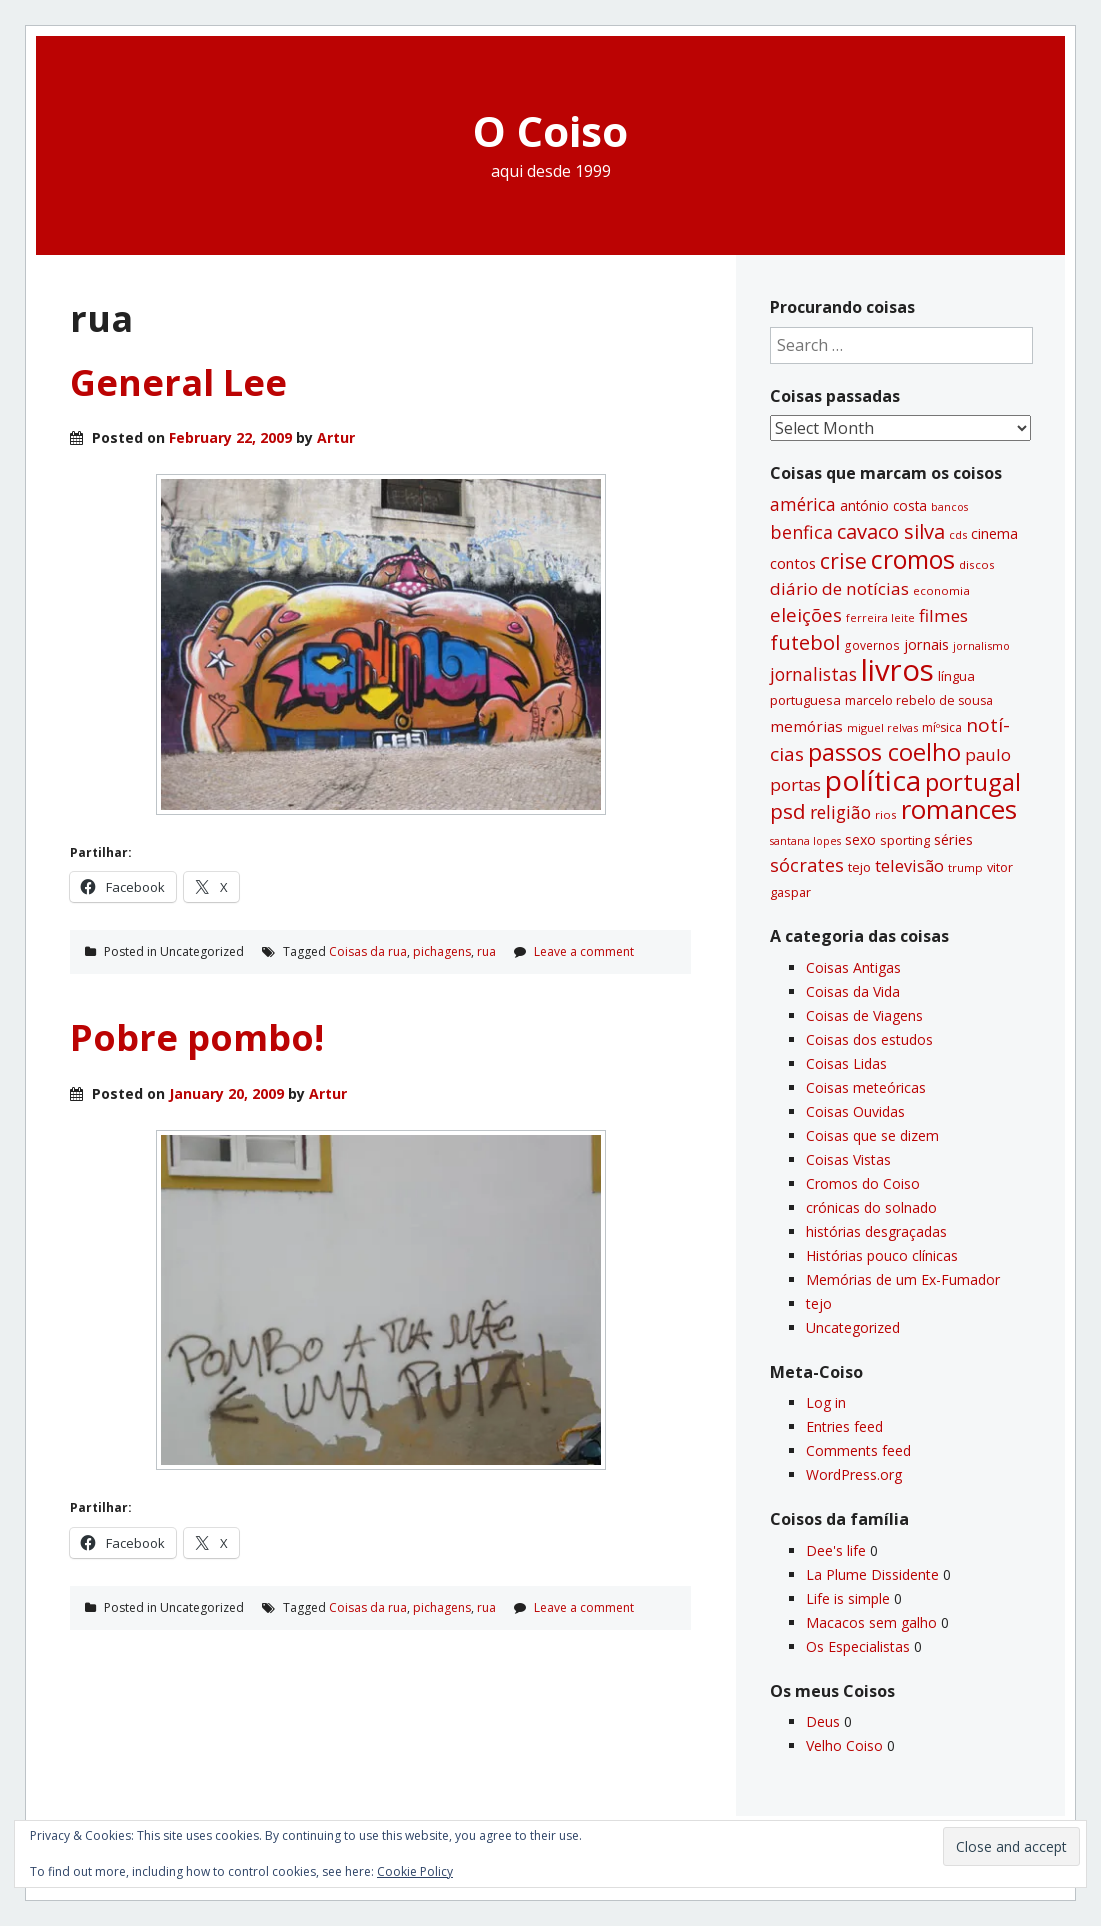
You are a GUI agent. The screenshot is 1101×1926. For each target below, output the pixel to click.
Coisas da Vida (853, 991)
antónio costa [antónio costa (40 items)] (883, 506)
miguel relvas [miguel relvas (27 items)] (882, 727)
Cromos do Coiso (863, 1183)
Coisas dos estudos (869, 1039)
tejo (819, 1303)
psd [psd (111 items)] (788, 811)
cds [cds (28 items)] (958, 534)
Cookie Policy (415, 1871)
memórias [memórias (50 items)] (806, 726)
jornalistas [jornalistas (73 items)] (813, 674)
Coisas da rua (368, 951)
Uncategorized (853, 1327)
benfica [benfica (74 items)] (801, 532)
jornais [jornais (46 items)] (926, 644)
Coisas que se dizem (872, 1135)
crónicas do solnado (871, 1207)
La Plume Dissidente (872, 1574)
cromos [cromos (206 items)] (913, 559)
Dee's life (836, 1550)
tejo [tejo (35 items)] (859, 867)
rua (486, 951)
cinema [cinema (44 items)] (994, 533)
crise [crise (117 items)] (843, 561)
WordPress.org (854, 1474)
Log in (826, 1402)
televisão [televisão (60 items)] (909, 865)
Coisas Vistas (848, 1159)
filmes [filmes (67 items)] (943, 615)
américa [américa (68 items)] (803, 504)
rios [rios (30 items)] (886, 814)
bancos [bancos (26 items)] (949, 507)
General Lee (178, 382)
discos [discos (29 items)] (977, 564)
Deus (823, 1721)
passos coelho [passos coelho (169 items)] (884, 752)
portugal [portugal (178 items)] (973, 781)
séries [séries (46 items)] (953, 839)
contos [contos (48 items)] (793, 563)
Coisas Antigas (853, 967)
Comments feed (858, 1450)
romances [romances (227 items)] (959, 809)
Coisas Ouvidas (855, 1111)
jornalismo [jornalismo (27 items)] (981, 645)
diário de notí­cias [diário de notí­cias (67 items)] (839, 588)
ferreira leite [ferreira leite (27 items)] (880, 617)
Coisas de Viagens (864, 1015)
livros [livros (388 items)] (897, 670)
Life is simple (848, 1598)
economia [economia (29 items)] (941, 590)
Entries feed (844, 1426)
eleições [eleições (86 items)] (806, 615)
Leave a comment (584, 951)
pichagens (442, 951)
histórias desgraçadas (876, 1231)
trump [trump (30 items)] (965, 867)
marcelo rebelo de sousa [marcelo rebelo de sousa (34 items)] (919, 700)
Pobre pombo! (197, 1037)
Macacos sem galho (871, 1622)
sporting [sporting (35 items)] (905, 840)
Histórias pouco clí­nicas (882, 1255)
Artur (336, 437)
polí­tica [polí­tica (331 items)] (873, 780)
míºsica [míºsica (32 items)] (942, 727)
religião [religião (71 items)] (840, 812)
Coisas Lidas (846, 1063)
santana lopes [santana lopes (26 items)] (805, 841)
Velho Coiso (844, 1745)
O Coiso (550, 130)
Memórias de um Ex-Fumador (903, 1279)
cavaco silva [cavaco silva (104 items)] (891, 531)
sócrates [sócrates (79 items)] (807, 865)
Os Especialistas (858, 1646)
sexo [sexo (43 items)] (860, 839)
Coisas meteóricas (866, 1087)
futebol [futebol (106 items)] (805, 642)
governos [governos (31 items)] (872, 645)
